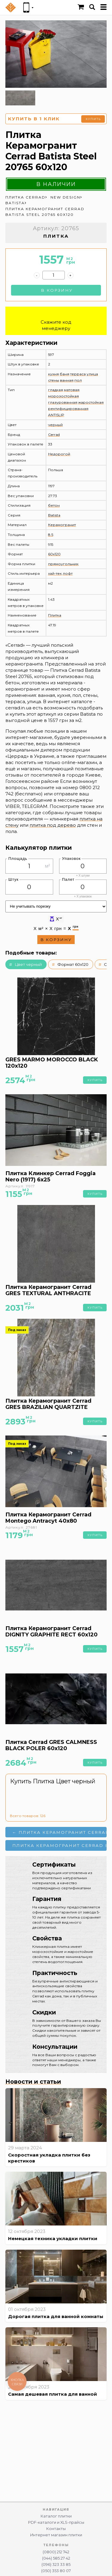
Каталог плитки (56, 2516)
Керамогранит (62, 524)
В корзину (57, 290)
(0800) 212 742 (56, 2552)
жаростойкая (91, 402)
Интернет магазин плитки (56, 2535)
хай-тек (55, 573)
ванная (66, 380)
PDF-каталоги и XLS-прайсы (56, 2522)
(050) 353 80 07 (56, 2571)
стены (53, 380)
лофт (68, 573)
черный (55, 424)
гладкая (55, 390)
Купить (93, 119)
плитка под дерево (53, 825)
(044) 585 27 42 (56, 2558)
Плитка (54, 615)
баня (64, 374)
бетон (54, 505)
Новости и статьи (33, 2081)
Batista (54, 515)
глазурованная (62, 402)
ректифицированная (68, 408)
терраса (78, 374)
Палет (68, 879)
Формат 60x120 (72, 964)
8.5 (50, 534)
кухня (53, 374)
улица (92, 374)
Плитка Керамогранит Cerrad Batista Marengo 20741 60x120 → (59, 1845)
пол (78, 380)
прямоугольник (63, 564)
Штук (13, 879)
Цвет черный (28, 964)
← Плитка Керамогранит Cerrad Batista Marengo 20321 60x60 (59, 1832)
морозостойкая (63, 396)
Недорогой (59, 454)
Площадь (17, 858)
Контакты (56, 2528)
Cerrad (54, 434)
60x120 (54, 554)
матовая (71, 390)
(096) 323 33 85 (56, 2564)
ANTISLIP (56, 415)
